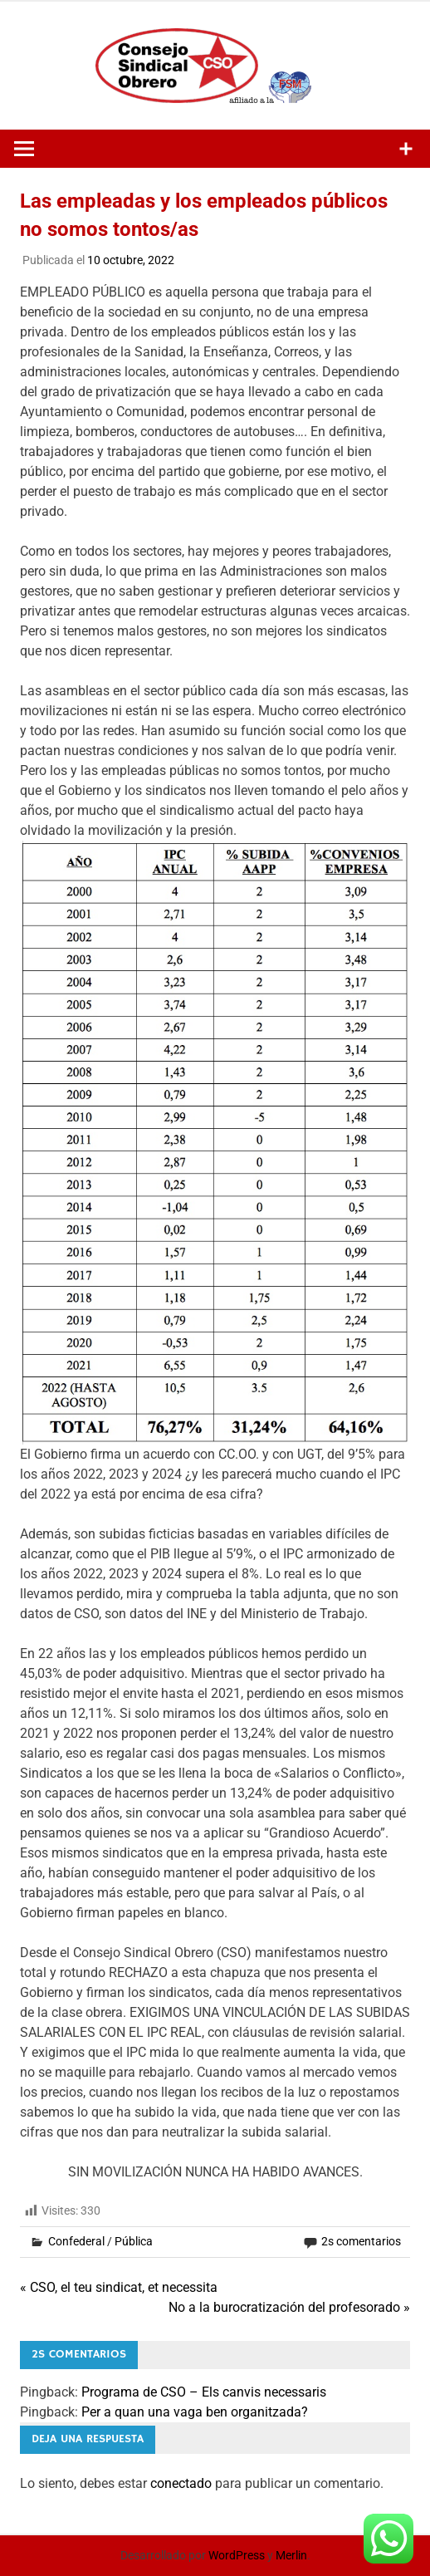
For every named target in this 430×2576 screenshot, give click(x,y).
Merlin (291, 2555)
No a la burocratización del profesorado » (289, 2307)
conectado (181, 2483)
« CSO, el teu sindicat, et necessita (118, 2287)
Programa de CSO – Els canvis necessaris (203, 2392)
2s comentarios (361, 2241)
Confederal (76, 2241)
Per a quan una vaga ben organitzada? (194, 2412)
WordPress (236, 2555)
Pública (134, 2241)
